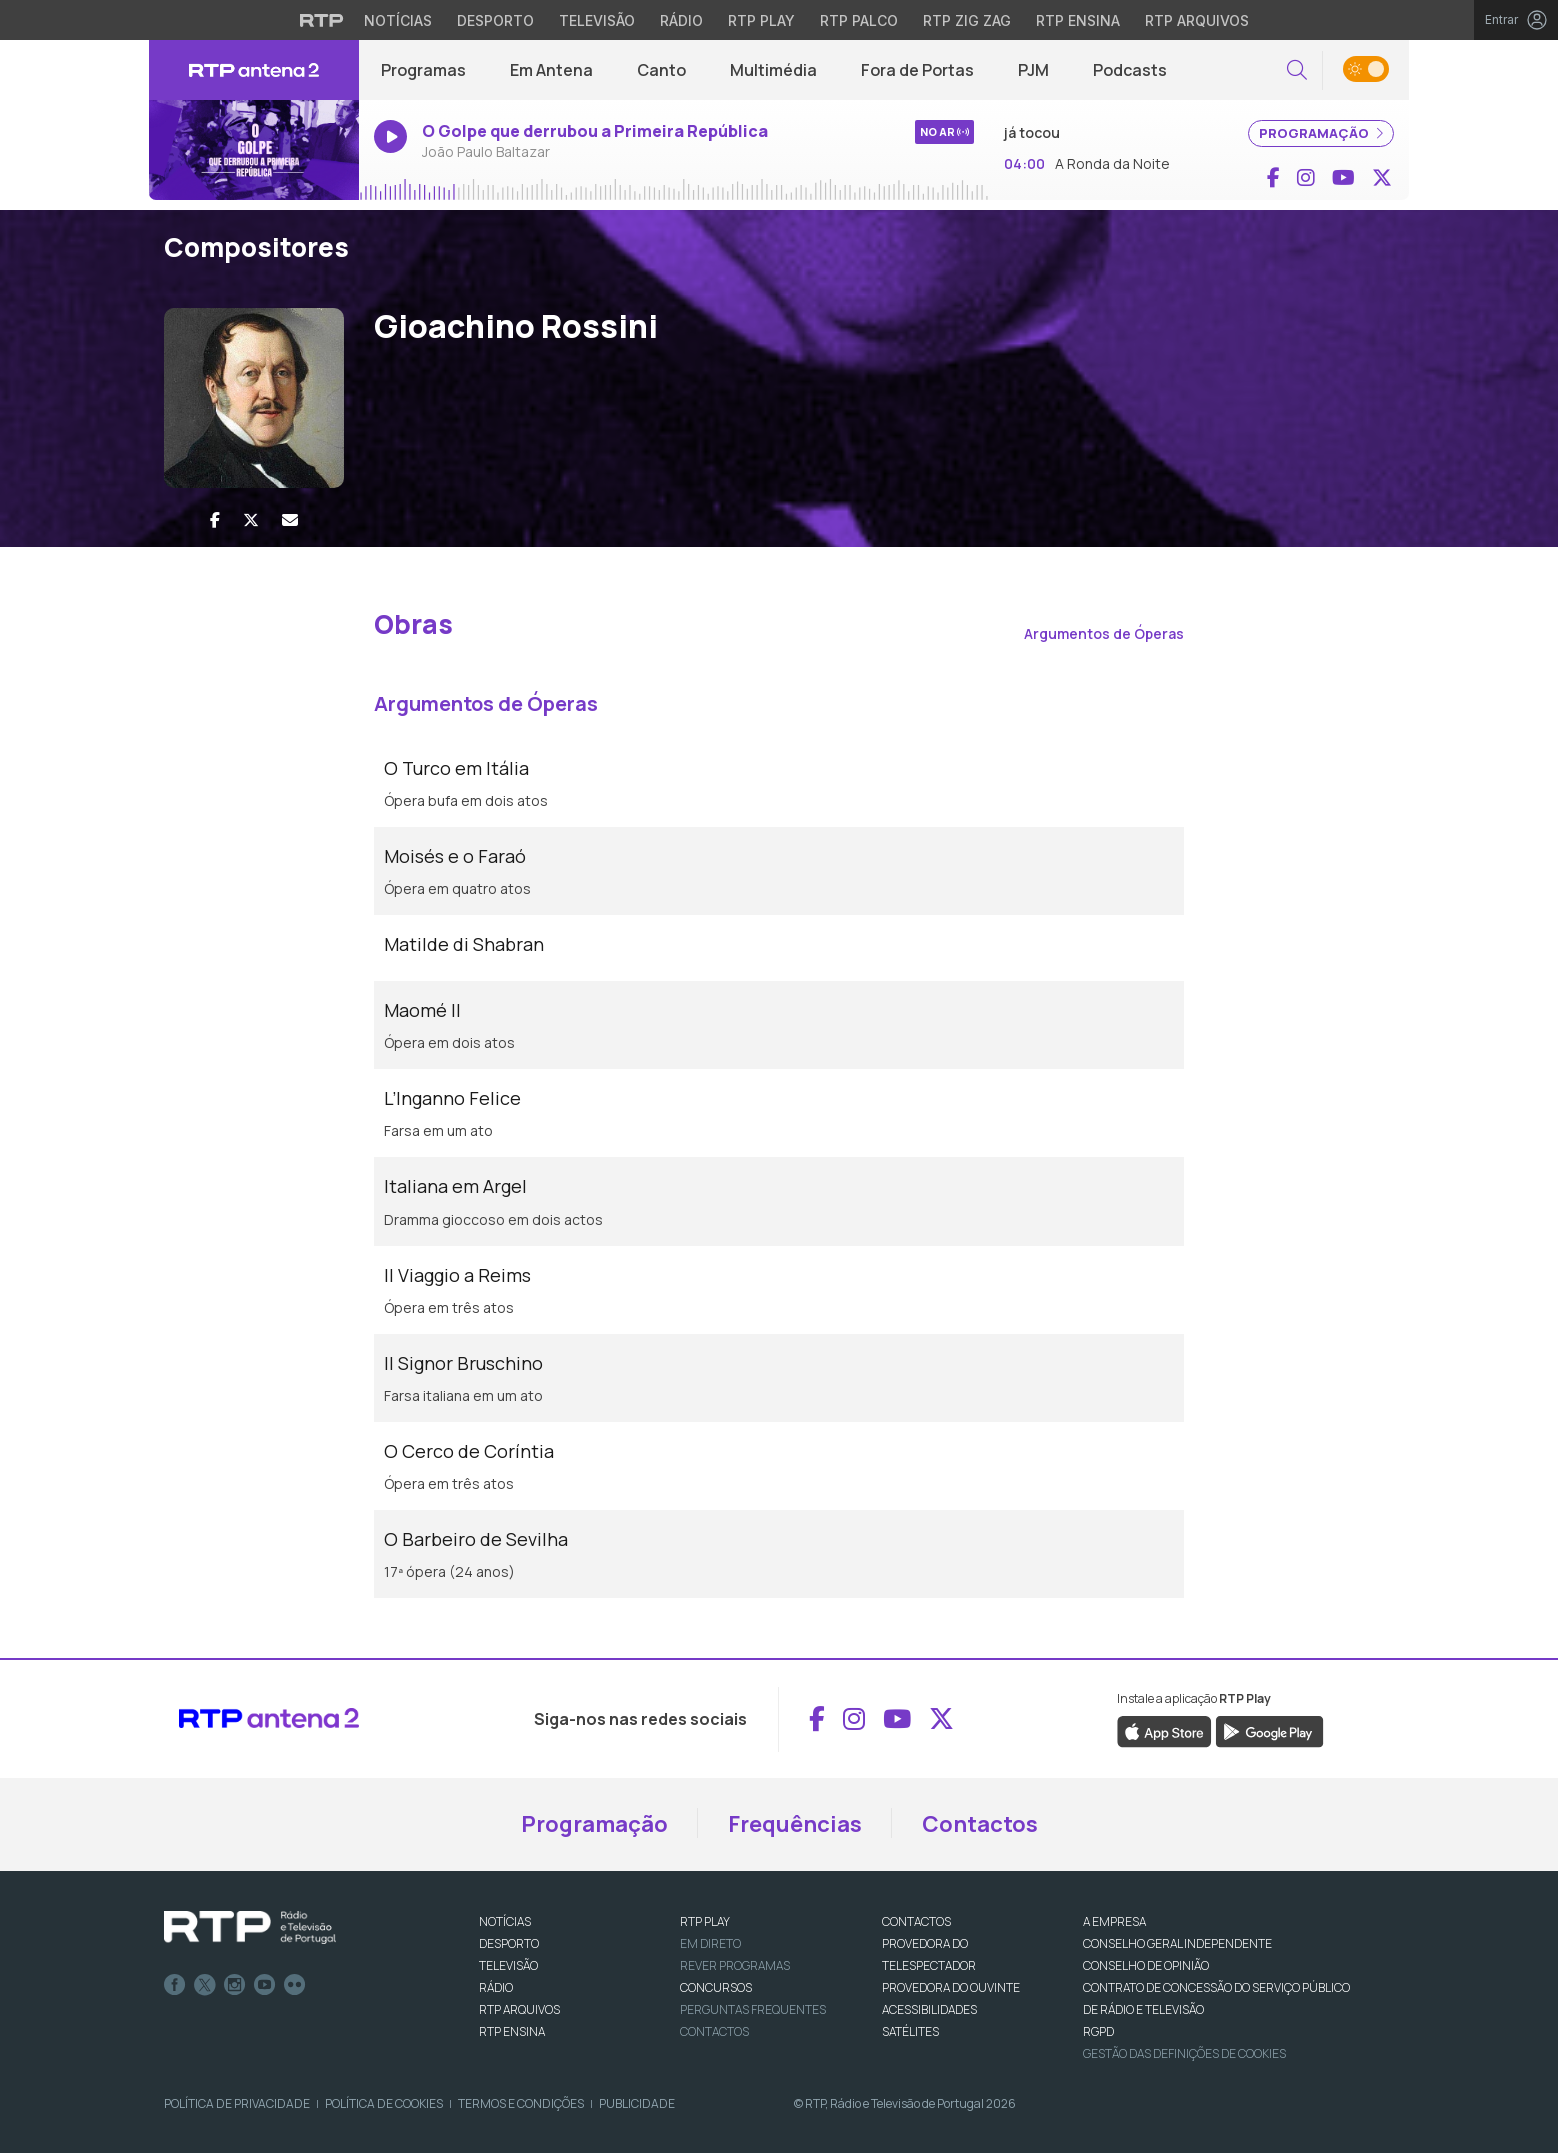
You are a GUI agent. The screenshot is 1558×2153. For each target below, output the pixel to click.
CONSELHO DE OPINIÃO (1146, 1965)
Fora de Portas (917, 70)
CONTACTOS (916, 1921)
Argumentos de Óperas (1104, 633)
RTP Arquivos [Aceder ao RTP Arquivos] (1197, 20)
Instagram (235, 1985)
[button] (1297, 70)
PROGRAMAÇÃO (1321, 133)
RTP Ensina (512, 2031)
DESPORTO (509, 1943)
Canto (661, 70)
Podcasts (1130, 70)
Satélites (910, 2031)
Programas (423, 70)
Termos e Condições (521, 2103)
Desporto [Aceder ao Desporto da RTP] (495, 20)
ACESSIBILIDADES (929, 2009)
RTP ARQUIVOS (519, 2009)
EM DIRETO (710, 1943)
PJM (1033, 70)
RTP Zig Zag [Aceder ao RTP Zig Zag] (967, 20)
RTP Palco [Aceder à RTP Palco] (859, 20)
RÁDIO (496, 1987)
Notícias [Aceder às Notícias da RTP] (398, 20)
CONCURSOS (716, 1987)
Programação (594, 1824)
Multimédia (773, 70)
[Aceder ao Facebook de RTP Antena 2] (1273, 178)
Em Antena (551, 70)
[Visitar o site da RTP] (322, 20)
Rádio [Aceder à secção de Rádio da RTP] (681, 20)
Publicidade (637, 2103)
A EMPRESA (1114, 1921)
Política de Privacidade (237, 2103)
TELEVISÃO (508, 1965)
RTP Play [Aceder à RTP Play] (761, 20)
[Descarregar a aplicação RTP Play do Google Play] (1269, 1730)
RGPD (1098, 2031)
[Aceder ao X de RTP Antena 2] (1382, 178)
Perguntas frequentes (753, 2009)
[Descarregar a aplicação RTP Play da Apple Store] (1164, 1730)
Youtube (265, 1985)
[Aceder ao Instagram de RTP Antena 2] (1306, 178)
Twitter (205, 1985)
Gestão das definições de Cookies (1184, 2053)
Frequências (795, 1824)
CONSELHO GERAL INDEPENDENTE (1177, 1943)
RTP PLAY (705, 1921)
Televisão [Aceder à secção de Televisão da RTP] (597, 20)
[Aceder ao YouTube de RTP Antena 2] (1343, 178)
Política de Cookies (384, 2103)
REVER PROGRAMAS (735, 1965)
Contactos (980, 1824)
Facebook (175, 1985)
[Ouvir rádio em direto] (254, 150)
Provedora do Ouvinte (951, 1987)
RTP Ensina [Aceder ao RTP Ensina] (1078, 20)
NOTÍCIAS (505, 1921)
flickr (295, 1985)
